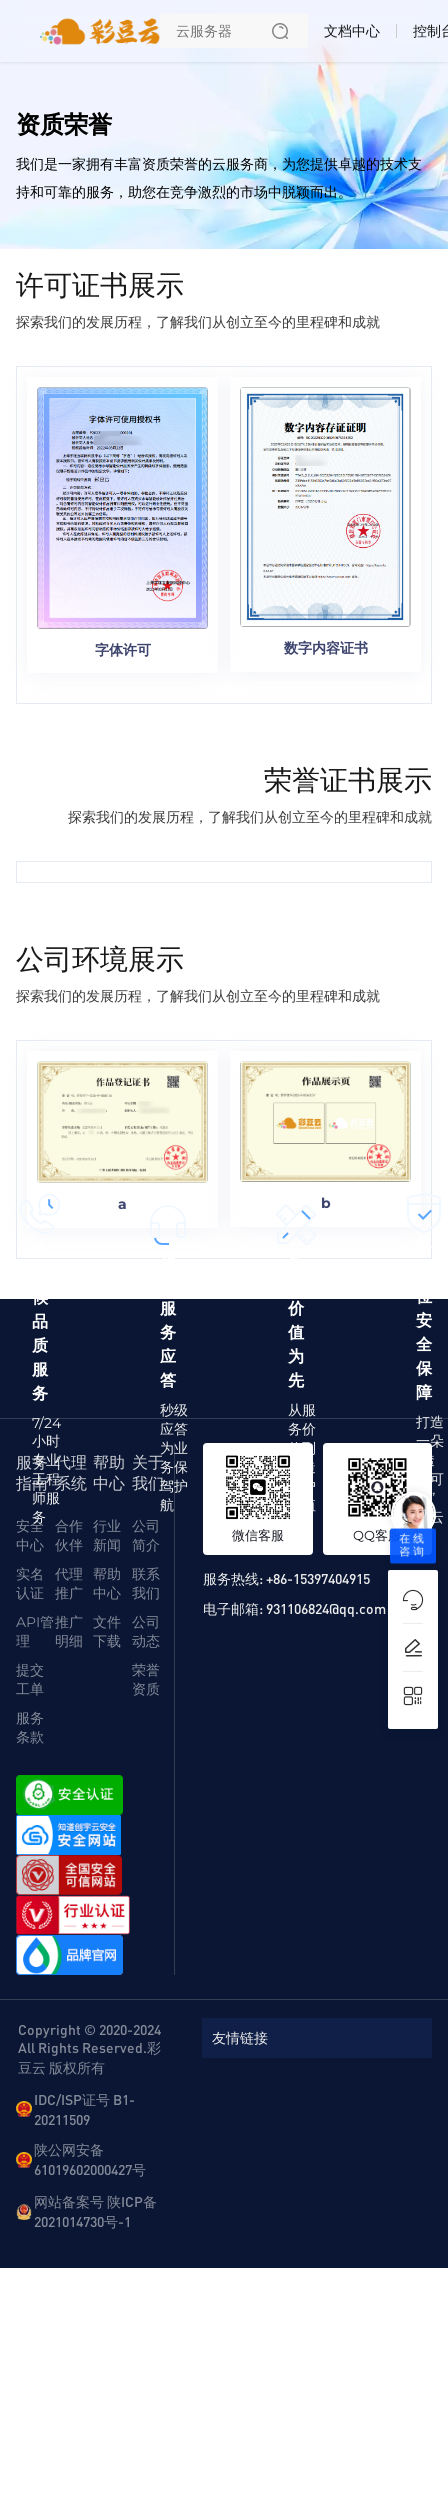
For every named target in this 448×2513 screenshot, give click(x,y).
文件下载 (107, 1631)
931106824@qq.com (326, 1608)
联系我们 (146, 1583)
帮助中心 (107, 1583)
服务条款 (30, 1727)
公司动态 (146, 1631)
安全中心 (30, 1535)
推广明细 (69, 1631)
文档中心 (352, 31)
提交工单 (30, 1679)
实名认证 (30, 1583)
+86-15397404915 (318, 1578)
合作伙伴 (69, 1535)
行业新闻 (107, 1535)
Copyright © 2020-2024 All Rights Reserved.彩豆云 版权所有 (89, 2048)
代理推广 (69, 1583)
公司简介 (146, 1535)
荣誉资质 (146, 1679)
